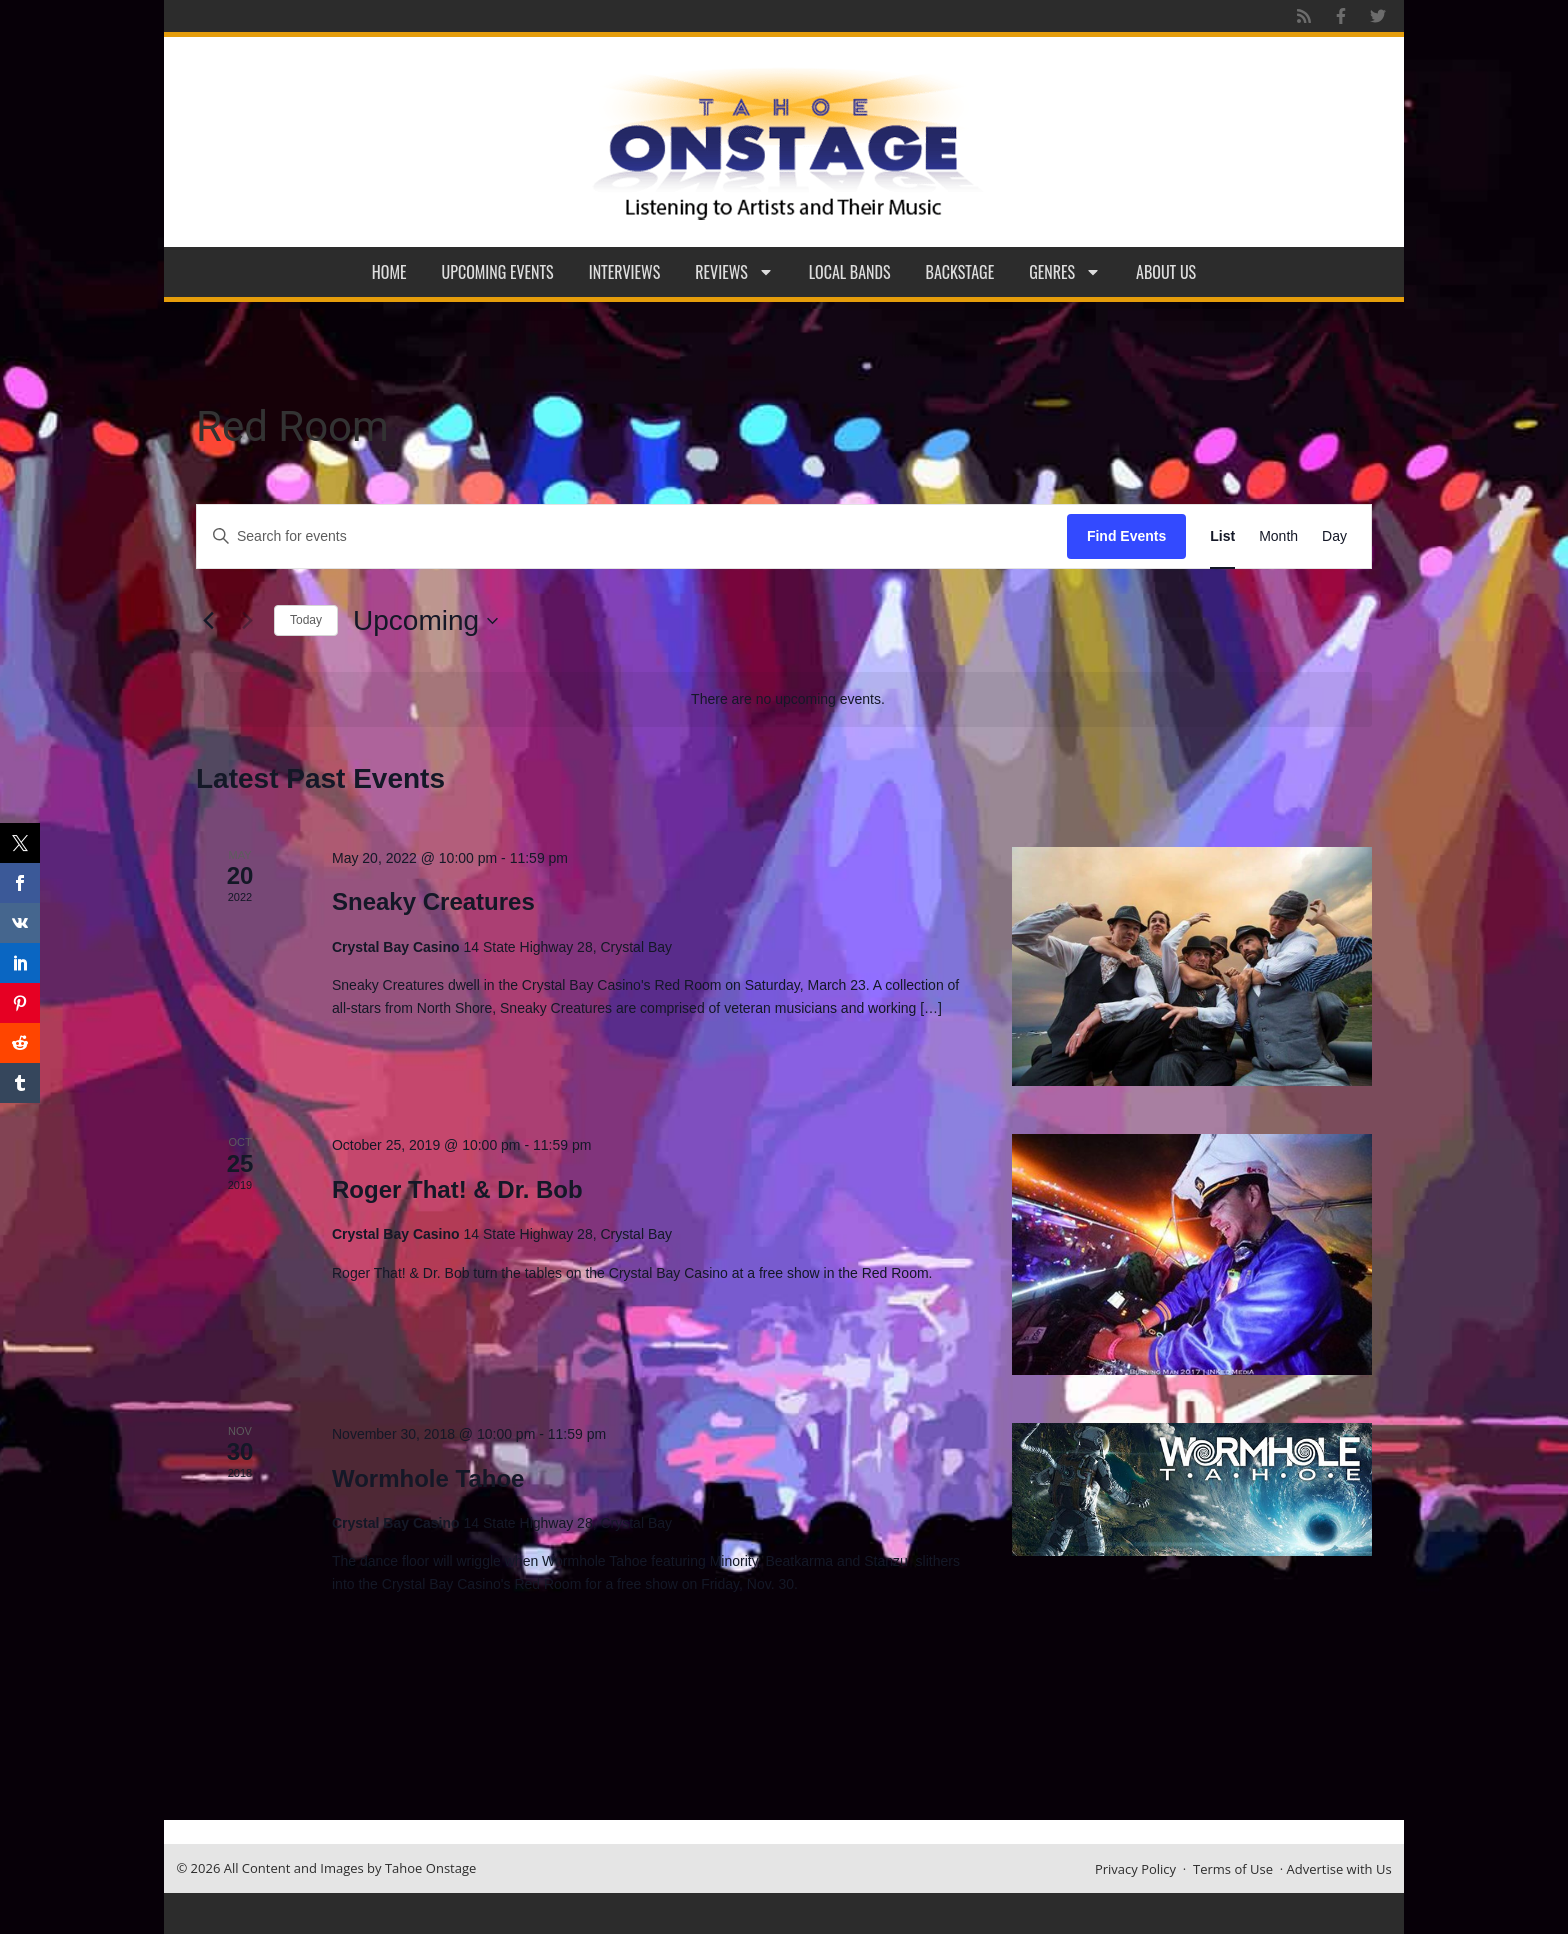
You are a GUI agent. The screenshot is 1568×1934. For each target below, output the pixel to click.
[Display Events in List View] (1222, 536)
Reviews (734, 272)
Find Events (1126, 536)
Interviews (625, 272)
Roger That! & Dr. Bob (457, 1189)
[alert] (788, 699)
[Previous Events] (208, 621)
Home (389, 272)
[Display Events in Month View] (1278, 536)
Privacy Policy (1135, 1869)
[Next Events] (247, 621)
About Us (1166, 272)
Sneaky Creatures (433, 901)
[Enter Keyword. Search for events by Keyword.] (632, 536)
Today (306, 620)
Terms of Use (1233, 1869)
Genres (1065, 272)
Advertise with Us (1339, 1869)
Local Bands (850, 272)
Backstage (960, 272)
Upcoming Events (498, 272)
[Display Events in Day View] (1334, 536)
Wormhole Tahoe (428, 1478)
